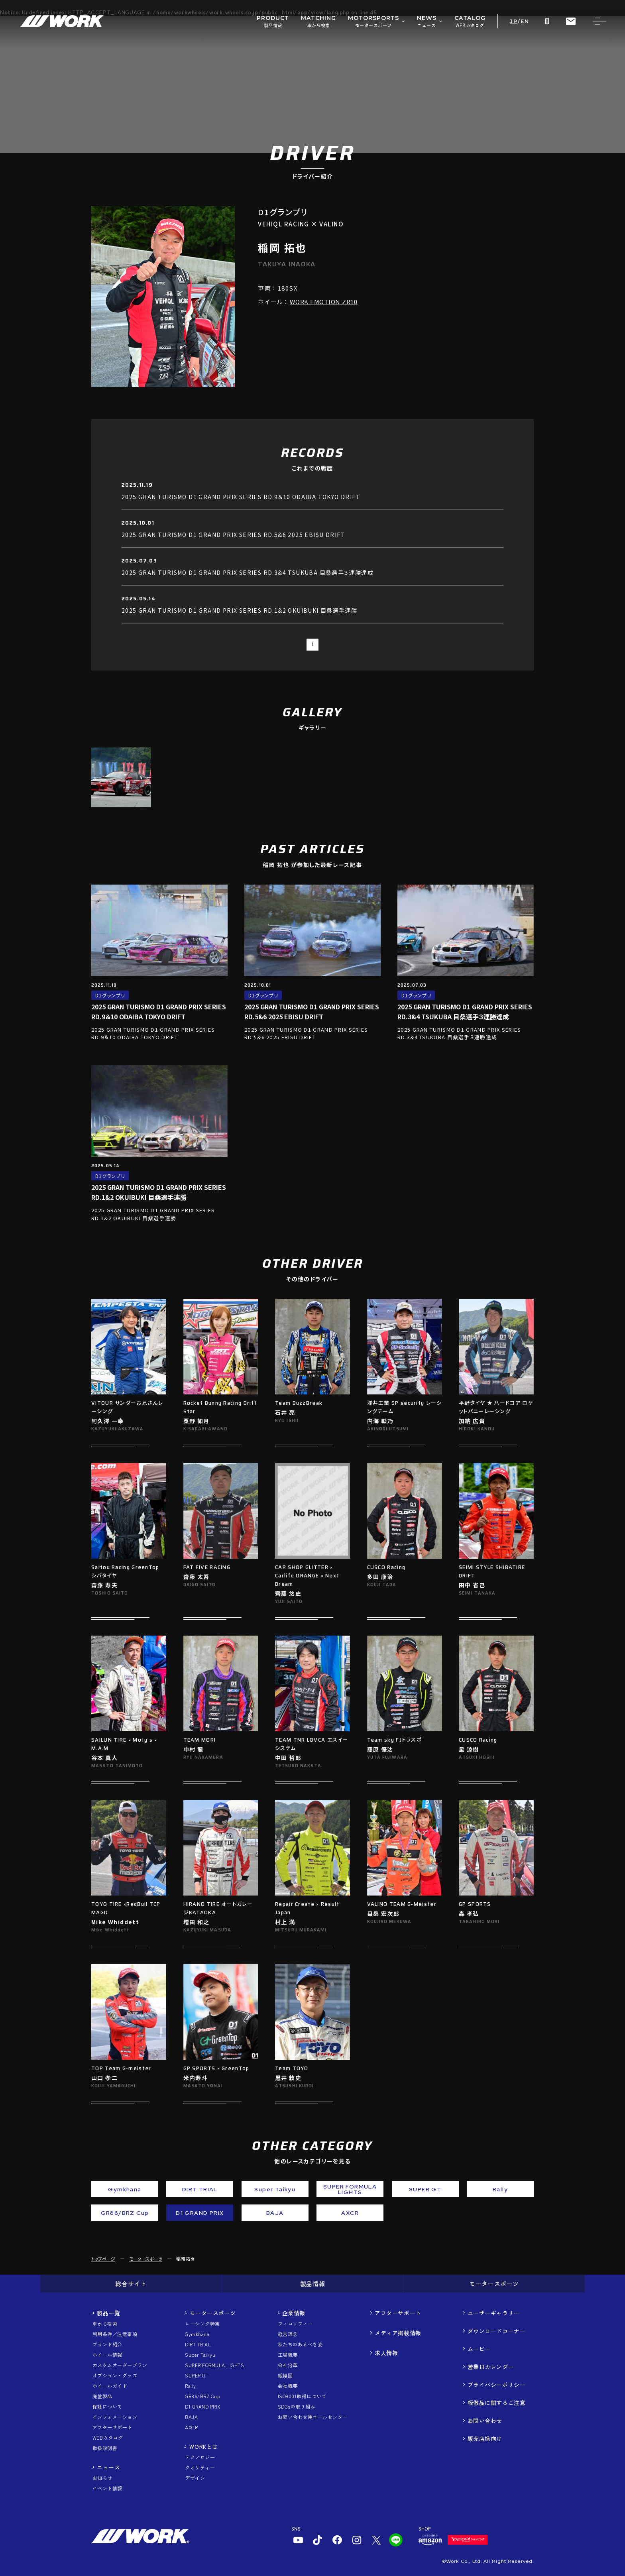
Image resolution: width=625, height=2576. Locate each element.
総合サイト (130, 2283)
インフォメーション (114, 2416)
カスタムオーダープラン (119, 2365)
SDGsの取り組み (296, 2406)
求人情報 (386, 2353)
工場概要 (288, 2354)
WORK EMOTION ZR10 (324, 301)
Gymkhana (197, 2333)
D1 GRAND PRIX (202, 2406)
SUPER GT (196, 2375)
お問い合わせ (485, 2421)
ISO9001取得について (302, 2396)
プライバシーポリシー (497, 2385)
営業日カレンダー (491, 2367)
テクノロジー (200, 2457)
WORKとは (203, 2446)
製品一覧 (108, 2313)
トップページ (103, 2258)
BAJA (191, 2416)
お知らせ (102, 2477)
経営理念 (288, 2333)
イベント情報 (107, 2488)
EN (525, 21)
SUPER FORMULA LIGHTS (214, 2365)
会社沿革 (288, 2365)
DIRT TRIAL (198, 2344)
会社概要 (288, 2385)
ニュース (108, 2467)
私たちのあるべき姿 (300, 2344)
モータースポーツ (145, 2258)
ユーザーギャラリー (494, 2313)
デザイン (195, 2477)
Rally (190, 2385)
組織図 (285, 2375)
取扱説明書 (104, 2447)
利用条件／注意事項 (114, 2333)
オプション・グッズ (114, 2375)
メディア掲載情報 (398, 2333)
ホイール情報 (107, 2354)
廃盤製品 (102, 2396)
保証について (107, 2406)
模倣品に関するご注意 (497, 2403)
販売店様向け (485, 2438)
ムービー (479, 2349)
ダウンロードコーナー (497, 2331)
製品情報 (312, 2283)
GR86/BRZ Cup (202, 2396)
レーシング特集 (202, 2323)
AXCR (191, 2427)
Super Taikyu (200, 2354)
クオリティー (200, 2467)
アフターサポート (112, 2427)
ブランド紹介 (107, 2344)
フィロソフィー (295, 2323)
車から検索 (104, 2323)
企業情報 (293, 2313)
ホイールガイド (109, 2385)
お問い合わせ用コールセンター (313, 2416)
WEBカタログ (107, 2437)
